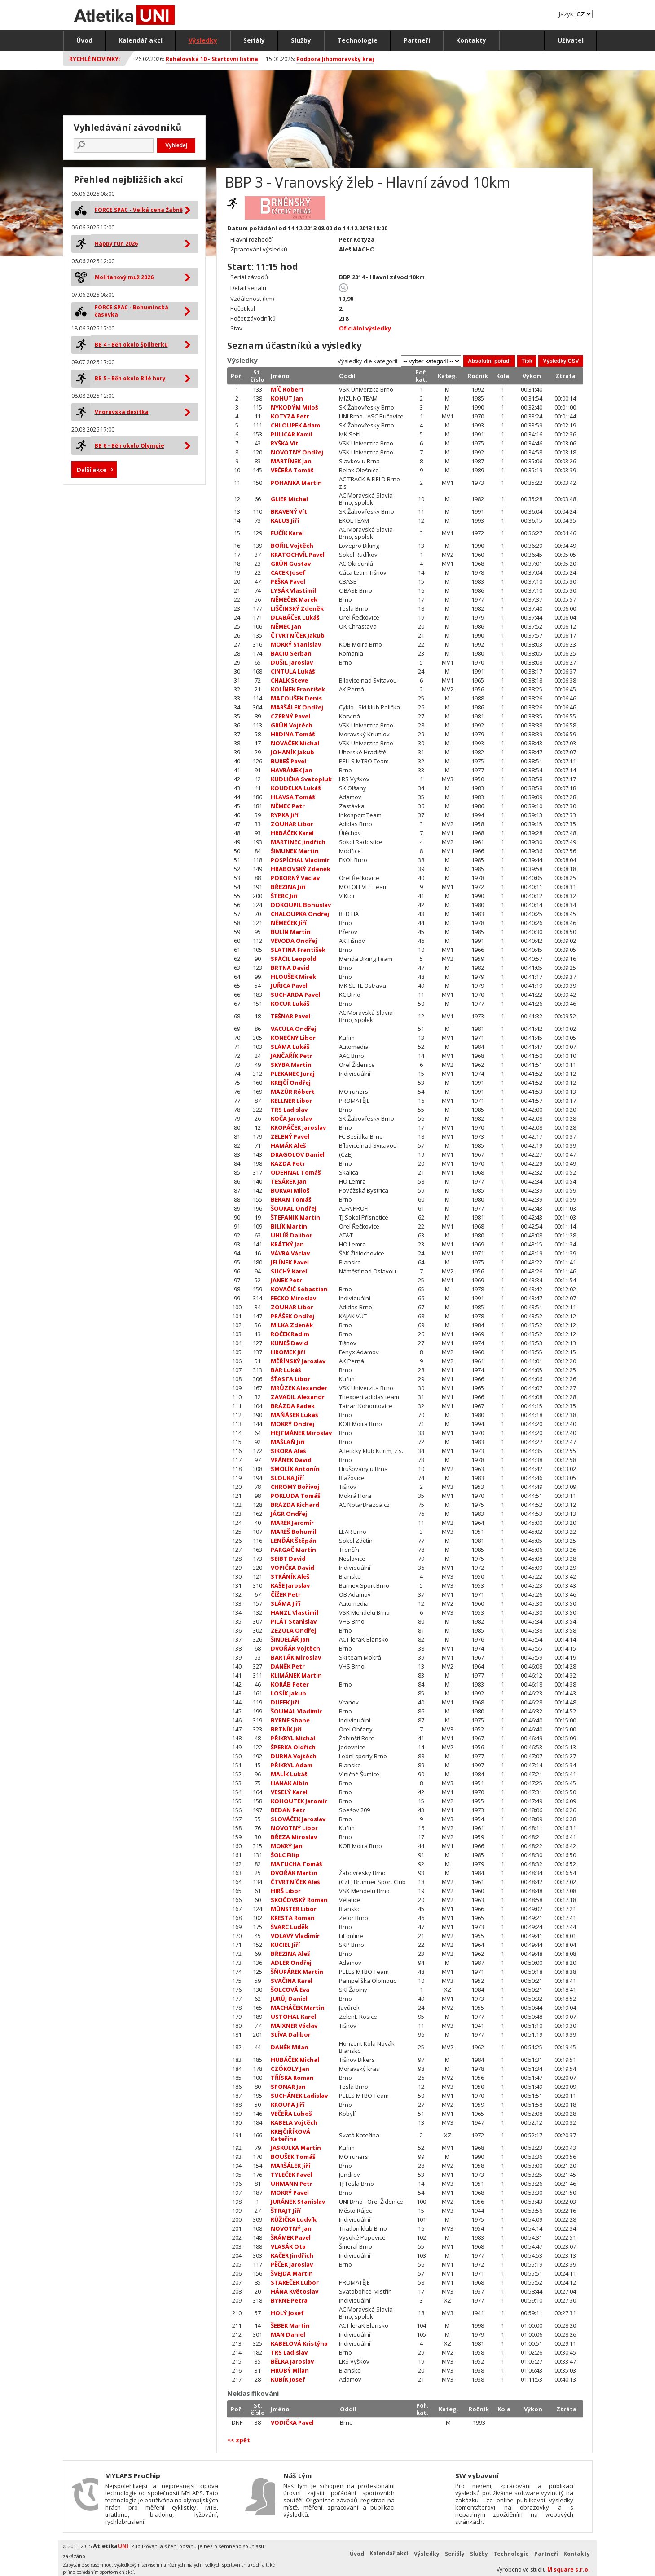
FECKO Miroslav (293, 1298)
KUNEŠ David (289, 1343)
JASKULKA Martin (296, 2148)
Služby (301, 40)
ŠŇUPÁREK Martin (297, 1972)
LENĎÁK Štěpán (294, 1541)
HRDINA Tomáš (293, 734)
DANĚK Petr (288, 1666)
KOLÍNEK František (298, 689)
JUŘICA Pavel (289, 986)
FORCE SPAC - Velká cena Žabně (139, 210)
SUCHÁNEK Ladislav (299, 2096)
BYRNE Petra (289, 2300)
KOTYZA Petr (290, 416)
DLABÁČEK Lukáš (295, 617)
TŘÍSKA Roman (292, 2078)
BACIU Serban (291, 653)
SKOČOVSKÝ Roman (299, 1900)
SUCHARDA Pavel (295, 995)
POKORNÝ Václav (295, 878)
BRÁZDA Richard (295, 1505)
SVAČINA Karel (291, 1981)
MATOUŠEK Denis (296, 698)
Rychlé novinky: (94, 59)
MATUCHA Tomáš (296, 1864)
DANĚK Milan (289, 2047)
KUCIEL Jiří (285, 1945)
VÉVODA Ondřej (294, 941)
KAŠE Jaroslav (290, 1585)
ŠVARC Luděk (289, 1927)
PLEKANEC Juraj (293, 1074)
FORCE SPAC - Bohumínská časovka (131, 311)
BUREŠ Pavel (288, 761)
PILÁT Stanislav (294, 1621)
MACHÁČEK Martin (298, 2008)
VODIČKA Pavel (292, 2422)
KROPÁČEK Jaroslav (298, 1127)
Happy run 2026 (116, 243)
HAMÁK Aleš (288, 1145)
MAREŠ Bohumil (294, 1532)
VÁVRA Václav (290, 1253)
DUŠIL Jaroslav (292, 662)
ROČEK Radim (290, 1334)
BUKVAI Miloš (290, 1190)
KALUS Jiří (285, 520)
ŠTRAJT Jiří (286, 2210)
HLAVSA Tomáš (293, 797)
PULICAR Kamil (291, 434)
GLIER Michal (289, 499)
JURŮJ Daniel (289, 1999)
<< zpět (238, 2440)
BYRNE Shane (290, 1720)
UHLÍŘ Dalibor (291, 1235)
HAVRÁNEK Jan (291, 770)
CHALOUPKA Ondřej (300, 914)
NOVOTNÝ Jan (291, 2228)
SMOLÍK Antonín (295, 1469)
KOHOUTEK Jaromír (299, 1801)
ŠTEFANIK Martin (295, 1217)
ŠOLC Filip (285, 1855)
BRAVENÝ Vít (289, 511)
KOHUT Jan (287, 398)
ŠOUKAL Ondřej (294, 1208)
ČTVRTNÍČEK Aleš (295, 1882)
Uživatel (571, 40)
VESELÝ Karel (289, 1792)
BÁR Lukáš (286, 1370)
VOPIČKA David (292, 1567)
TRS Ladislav (289, 1109)
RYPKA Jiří (285, 815)
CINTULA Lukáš (293, 671)
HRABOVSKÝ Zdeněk (300, 869)
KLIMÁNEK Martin (296, 1675)
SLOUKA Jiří (287, 1478)
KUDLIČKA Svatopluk (301, 779)
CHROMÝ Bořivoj (295, 1487)
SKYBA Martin (291, 1065)
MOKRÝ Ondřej (292, 1424)
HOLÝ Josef (287, 2313)
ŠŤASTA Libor (290, 1379)
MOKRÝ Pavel (290, 2192)
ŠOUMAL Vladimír (296, 1711)
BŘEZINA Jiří (288, 887)
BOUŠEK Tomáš (293, 2157)
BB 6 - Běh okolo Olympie (129, 445)
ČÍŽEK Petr (286, 1594)
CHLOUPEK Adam (295, 425)
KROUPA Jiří (287, 2104)
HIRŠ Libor (286, 1891)
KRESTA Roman (293, 1918)
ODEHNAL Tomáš (296, 1172)
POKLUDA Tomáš (295, 1496)
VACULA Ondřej (293, 1029)
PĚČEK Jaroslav (292, 2264)
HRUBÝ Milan (290, 2370)
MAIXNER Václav (294, 2025)
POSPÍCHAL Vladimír (300, 860)
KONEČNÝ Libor (293, 1038)
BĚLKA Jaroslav (292, 2361)
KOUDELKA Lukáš (296, 788)
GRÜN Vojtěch (291, 725)
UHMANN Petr (291, 2184)
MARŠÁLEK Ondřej (297, 707)
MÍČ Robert (287, 389)
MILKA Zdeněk (292, 1325)
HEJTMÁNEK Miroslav (301, 1433)
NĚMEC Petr (288, 806)
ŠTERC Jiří (284, 896)
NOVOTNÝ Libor (294, 1828)
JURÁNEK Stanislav (298, 2201)
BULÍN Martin (291, 932)
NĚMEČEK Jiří (289, 923)
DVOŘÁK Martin (294, 1873)
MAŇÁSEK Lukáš (294, 1415)
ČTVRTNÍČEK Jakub (298, 635)
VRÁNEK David (291, 1460)
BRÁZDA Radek (293, 1406)
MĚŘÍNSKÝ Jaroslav (298, 1361)
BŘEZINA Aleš (290, 1954)
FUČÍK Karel (287, 533)
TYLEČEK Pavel (291, 2175)
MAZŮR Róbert (293, 1092)
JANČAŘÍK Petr (291, 1056)
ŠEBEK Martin (290, 2325)
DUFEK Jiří (285, 1702)
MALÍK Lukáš (289, 1774)
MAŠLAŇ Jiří (288, 1442)
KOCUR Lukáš (290, 1004)
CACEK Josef (288, 572)
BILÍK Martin (289, 1226)
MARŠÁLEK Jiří (290, 2166)
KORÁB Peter (290, 1684)
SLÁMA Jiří (285, 1603)
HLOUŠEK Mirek (293, 977)
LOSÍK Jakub (288, 1693)
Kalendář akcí (141, 40)
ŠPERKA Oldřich (293, 1747)
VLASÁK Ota (288, 2246)
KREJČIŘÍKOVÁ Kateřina (290, 2135)
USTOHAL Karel (293, 2016)
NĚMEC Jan (286, 626)
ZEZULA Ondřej (293, 1630)
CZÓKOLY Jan (290, 2069)
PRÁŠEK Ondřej (292, 1316)
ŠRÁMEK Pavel (291, 2237)
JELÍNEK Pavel (290, 1262)
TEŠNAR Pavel (290, 1016)
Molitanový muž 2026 (124, 277)
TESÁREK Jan (289, 1181)
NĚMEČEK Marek (294, 599)
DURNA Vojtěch (294, 1756)
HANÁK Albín (289, 1783)
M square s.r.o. (568, 2569)
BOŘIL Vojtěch (292, 546)
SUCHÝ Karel (289, 1271)
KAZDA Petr (288, 1163)
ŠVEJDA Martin (292, 2273)
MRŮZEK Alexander (299, 1388)
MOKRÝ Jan (287, 1846)
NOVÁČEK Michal (295, 743)
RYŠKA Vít (285, 443)
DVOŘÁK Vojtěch (295, 1648)
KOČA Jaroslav (291, 1118)
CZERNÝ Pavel (290, 716)
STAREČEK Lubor (295, 2282)
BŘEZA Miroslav (294, 1837)
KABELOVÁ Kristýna (299, 2343)
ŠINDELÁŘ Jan (290, 1639)
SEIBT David (288, 1558)
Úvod (84, 40)
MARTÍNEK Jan (291, 461)
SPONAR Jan (288, 2087)
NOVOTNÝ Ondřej (297, 452)
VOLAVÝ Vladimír (295, 1936)
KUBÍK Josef (288, 2379)
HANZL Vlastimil (294, 1612)
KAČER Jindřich (292, 2255)
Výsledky (203, 40)
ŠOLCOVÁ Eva (290, 1990)
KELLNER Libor (291, 1100)
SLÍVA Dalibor (291, 2034)
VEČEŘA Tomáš (292, 470)
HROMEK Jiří (288, 1352)
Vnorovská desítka (122, 412)
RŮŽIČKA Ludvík (294, 2219)
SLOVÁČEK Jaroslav (298, 1819)
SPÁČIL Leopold (294, 959)
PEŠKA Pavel (288, 581)
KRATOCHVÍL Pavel (298, 554)
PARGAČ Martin (293, 1550)
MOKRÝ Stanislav (296, 644)
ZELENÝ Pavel (290, 1136)
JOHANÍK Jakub (292, 752)
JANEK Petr (286, 1280)
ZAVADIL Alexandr (298, 1397)
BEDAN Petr (288, 1810)
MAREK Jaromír (292, 1523)
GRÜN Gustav (291, 563)
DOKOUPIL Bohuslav (301, 905)
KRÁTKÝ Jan (287, 1244)
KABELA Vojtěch (294, 2122)
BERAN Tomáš (291, 1199)
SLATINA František (298, 950)
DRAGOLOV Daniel (298, 1154)
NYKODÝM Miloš (294, 407)
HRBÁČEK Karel (292, 833)
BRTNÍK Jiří (286, 1729)
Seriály (254, 40)
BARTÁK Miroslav (296, 1657)
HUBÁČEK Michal (295, 2060)
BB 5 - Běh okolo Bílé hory (130, 378)
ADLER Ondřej (291, 1963)
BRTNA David (290, 968)
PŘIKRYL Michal (293, 1738)
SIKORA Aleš (288, 1451)
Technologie (357, 40)
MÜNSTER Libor (294, 1909)
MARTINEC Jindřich (298, 842)
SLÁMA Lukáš (290, 1047)
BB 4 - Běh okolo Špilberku (131, 344)
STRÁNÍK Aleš (290, 1576)
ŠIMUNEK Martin (295, 851)
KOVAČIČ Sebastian (299, 1289)
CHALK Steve (289, 680)
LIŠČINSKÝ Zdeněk (297, 608)
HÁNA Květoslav (294, 2291)
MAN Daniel (288, 2334)
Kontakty (471, 40)
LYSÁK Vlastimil (293, 590)
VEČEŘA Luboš (291, 2113)
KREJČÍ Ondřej (291, 1083)
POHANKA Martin (296, 483)
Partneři (417, 40)
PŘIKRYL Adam (291, 1765)
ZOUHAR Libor (292, 824)
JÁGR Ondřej (289, 1514)
